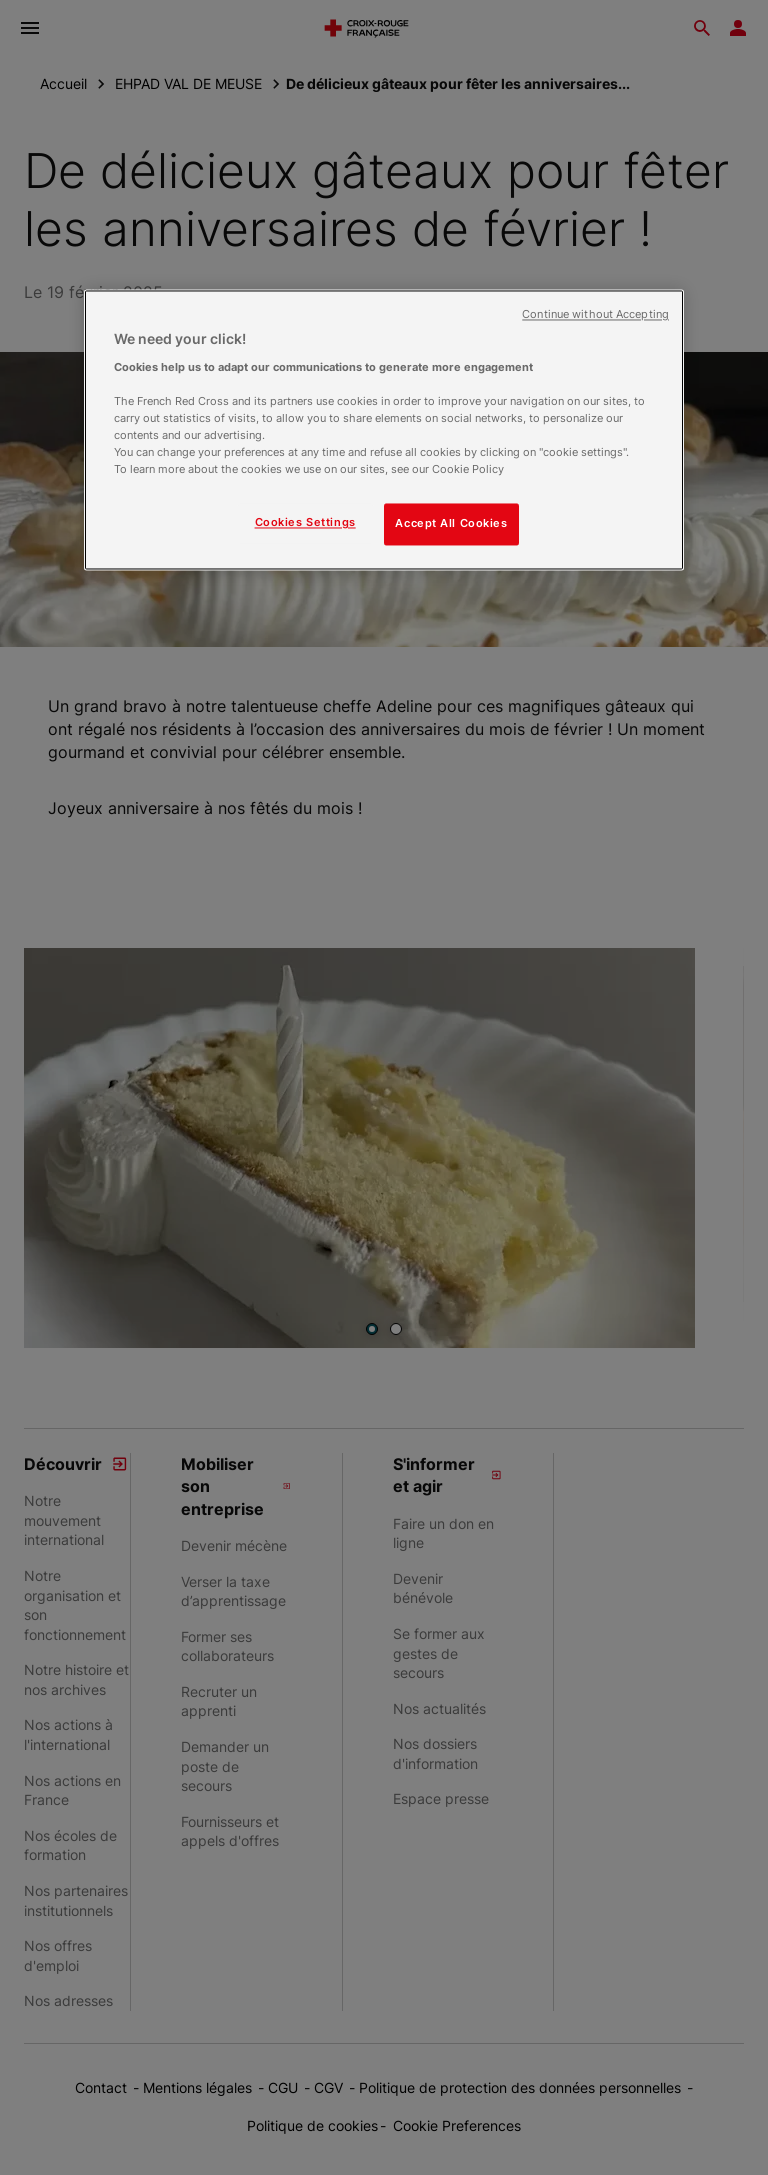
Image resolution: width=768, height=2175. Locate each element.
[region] (384, 430)
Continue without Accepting (595, 315)
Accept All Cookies (451, 524)
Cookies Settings (305, 523)
